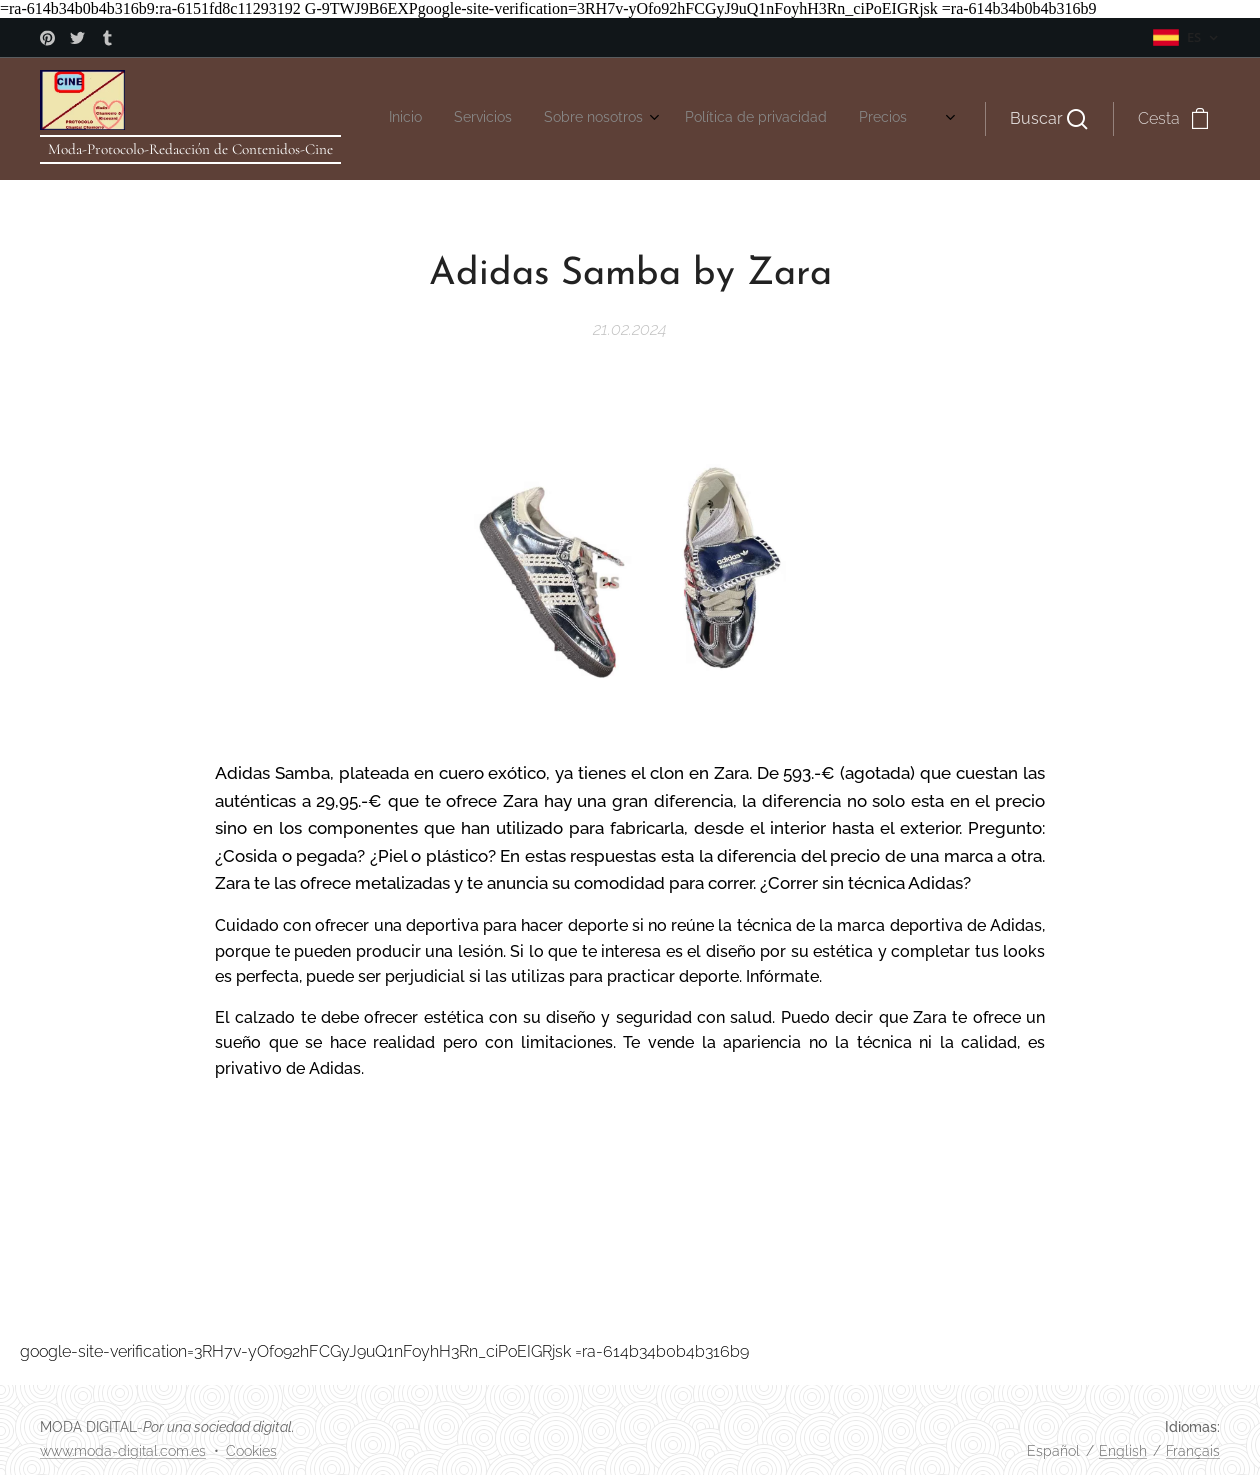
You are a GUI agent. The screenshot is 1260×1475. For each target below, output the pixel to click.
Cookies (251, 1451)
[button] (1049, 119)
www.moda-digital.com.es (123, 1451)
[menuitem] (402, 119)
